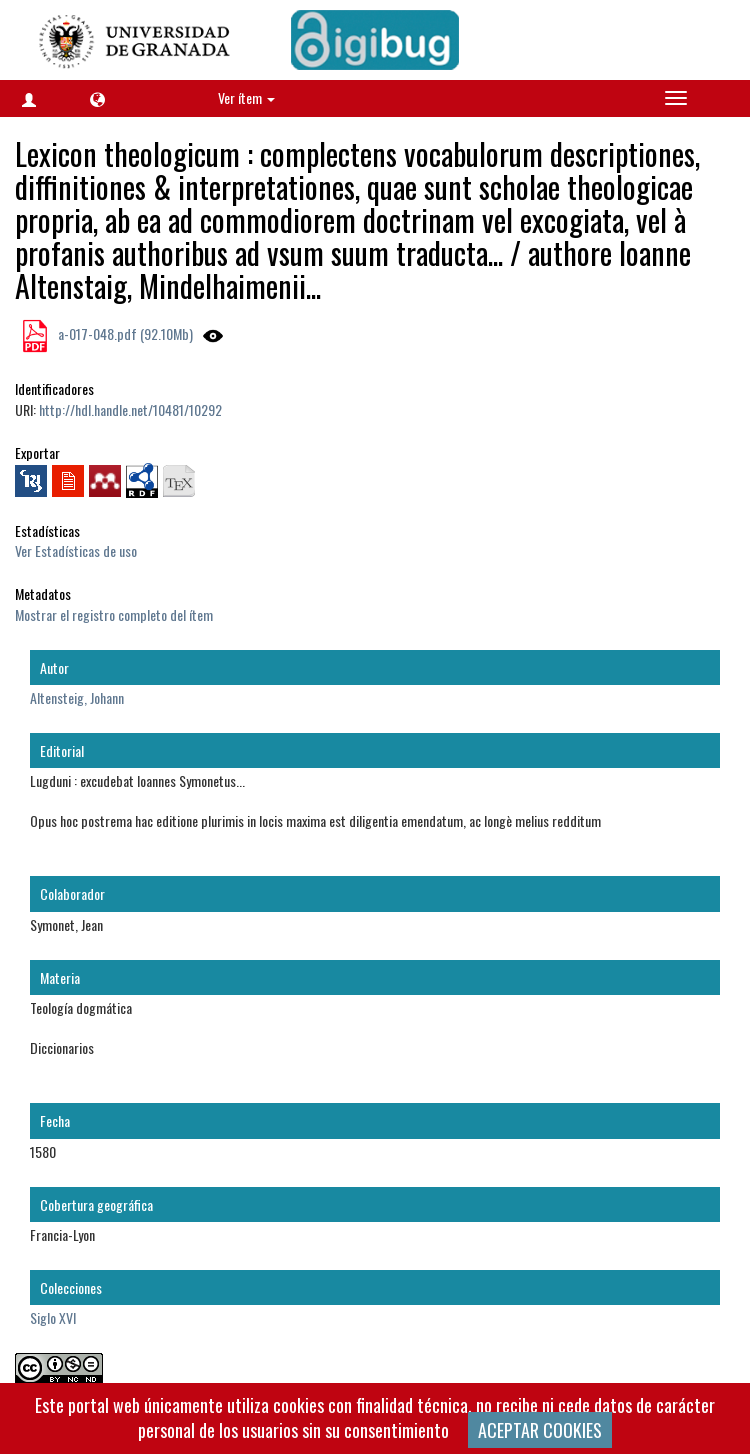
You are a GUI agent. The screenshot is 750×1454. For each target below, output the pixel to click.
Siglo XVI (53, 1317)
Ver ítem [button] (246, 97)
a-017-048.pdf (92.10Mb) (124, 333)
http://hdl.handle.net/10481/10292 (130, 409)
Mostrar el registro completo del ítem (114, 614)
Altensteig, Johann (77, 697)
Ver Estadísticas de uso (76, 550)
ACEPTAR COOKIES (540, 1430)
